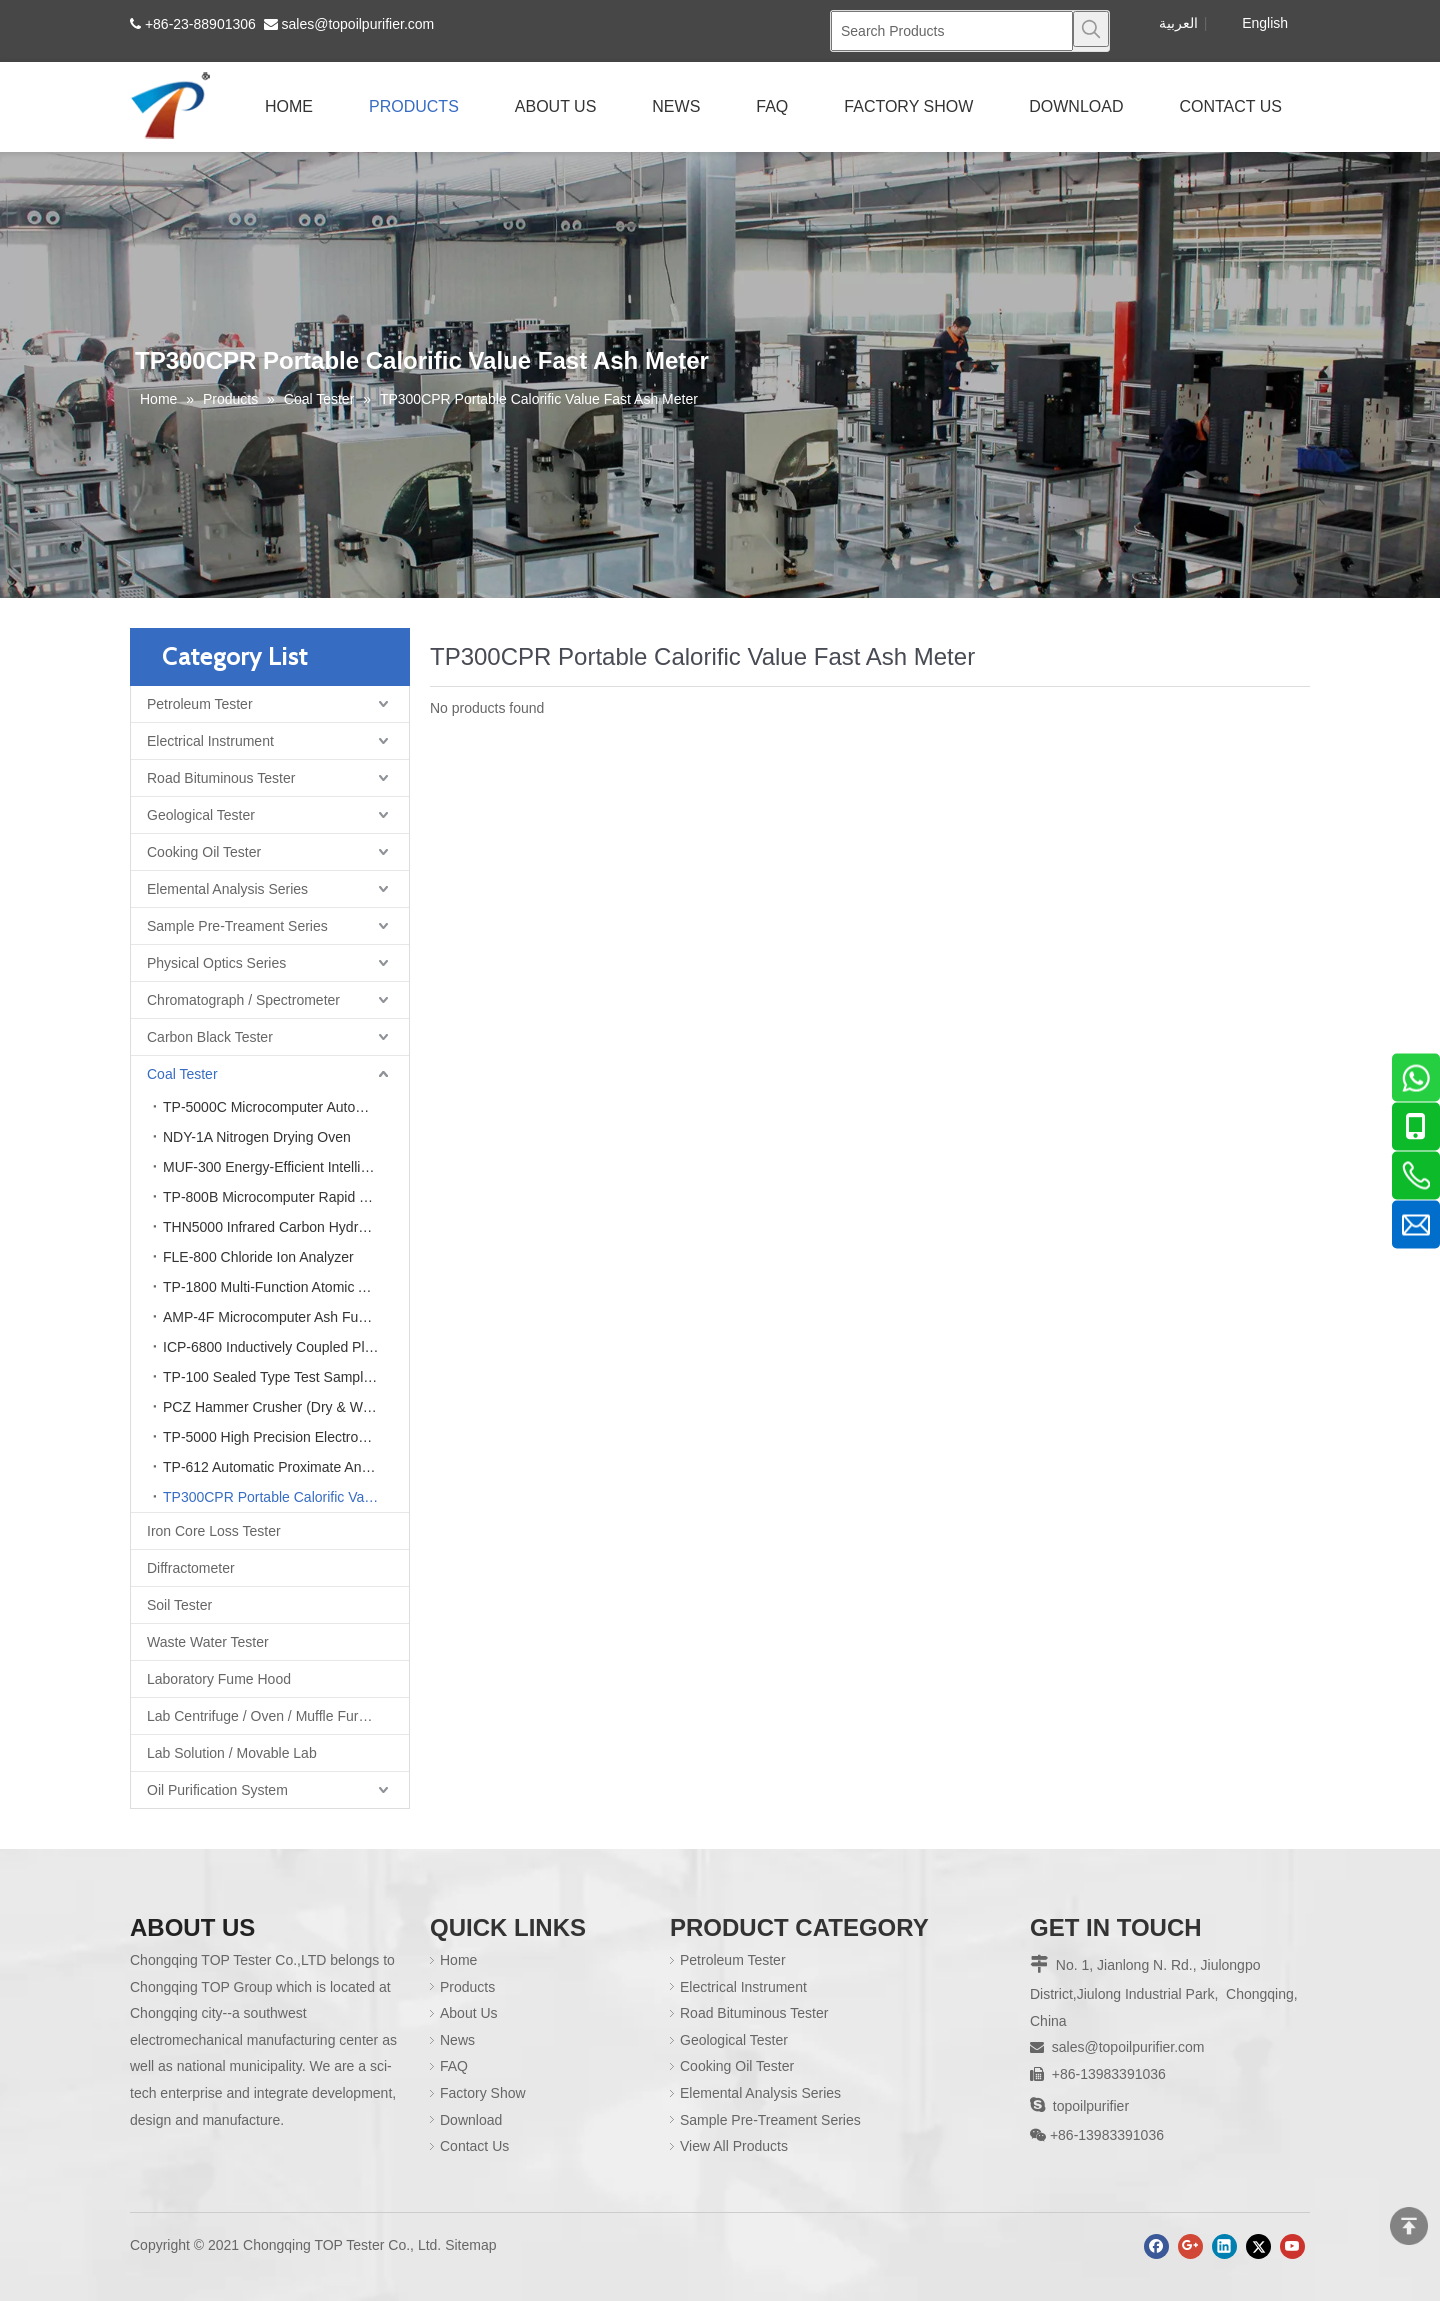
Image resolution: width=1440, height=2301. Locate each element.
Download (471, 2120)
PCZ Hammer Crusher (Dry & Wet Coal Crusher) (286, 1407)
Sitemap (470, 2245)
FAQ (454, 2066)
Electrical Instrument (210, 741)
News (457, 2040)
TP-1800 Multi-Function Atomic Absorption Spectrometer (286, 1287)
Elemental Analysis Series (227, 889)
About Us (469, 2013)
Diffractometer (191, 1568)
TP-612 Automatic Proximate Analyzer (281, 1467)
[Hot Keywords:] (1091, 29)
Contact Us (474, 2146)
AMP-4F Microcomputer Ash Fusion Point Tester (286, 1317)
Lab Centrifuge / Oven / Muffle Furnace (268, 1716)
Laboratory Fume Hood (219, 1679)
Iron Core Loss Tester (214, 1531)
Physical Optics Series (216, 963)
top (1409, 2226)
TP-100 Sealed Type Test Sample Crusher (286, 1377)
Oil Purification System (217, 1790)
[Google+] (1190, 2246)
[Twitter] (1258, 2246)
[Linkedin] (1224, 2246)
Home (458, 1960)
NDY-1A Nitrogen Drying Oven (257, 1137)
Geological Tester (201, 815)
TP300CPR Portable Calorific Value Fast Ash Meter (286, 1497)
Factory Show (483, 2093)
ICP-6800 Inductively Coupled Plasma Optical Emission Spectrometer (286, 1347)
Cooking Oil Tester (204, 852)
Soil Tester (179, 1605)
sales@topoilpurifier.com (358, 24)
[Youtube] (1292, 2246)
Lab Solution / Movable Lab (232, 1753)
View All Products (734, 2146)
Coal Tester (182, 1074)
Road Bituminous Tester (221, 778)
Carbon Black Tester (210, 1037)
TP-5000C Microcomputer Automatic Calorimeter (286, 1107)
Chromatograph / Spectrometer (243, 1000)
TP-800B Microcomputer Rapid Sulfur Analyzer (286, 1197)
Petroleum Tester (200, 704)
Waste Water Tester (208, 1642)
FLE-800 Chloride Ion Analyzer (258, 1257)
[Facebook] (1156, 2246)
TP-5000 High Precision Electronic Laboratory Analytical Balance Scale (286, 1437)
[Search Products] (952, 31)
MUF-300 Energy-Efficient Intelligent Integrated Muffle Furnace (286, 1167)
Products (467, 1987)
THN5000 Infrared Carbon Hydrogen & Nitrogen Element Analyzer (286, 1227)
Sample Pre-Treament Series (237, 926)
